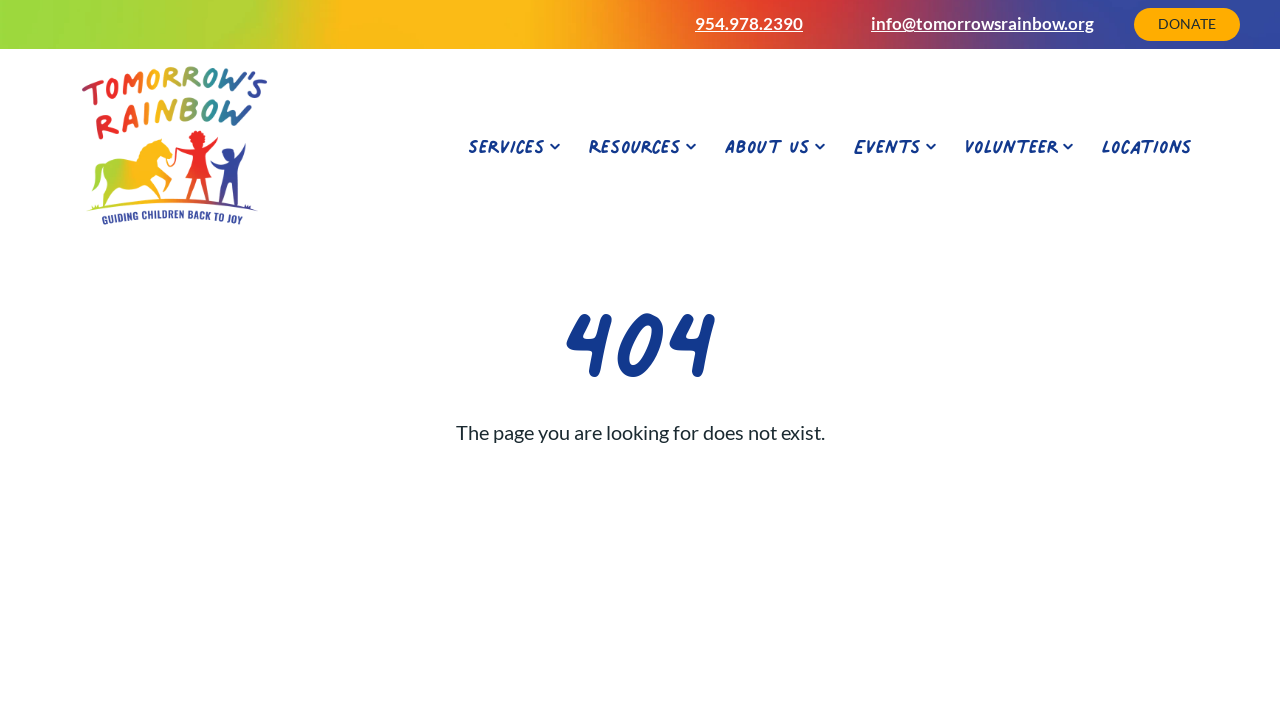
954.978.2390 (749, 23)
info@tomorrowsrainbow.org (982, 23)
